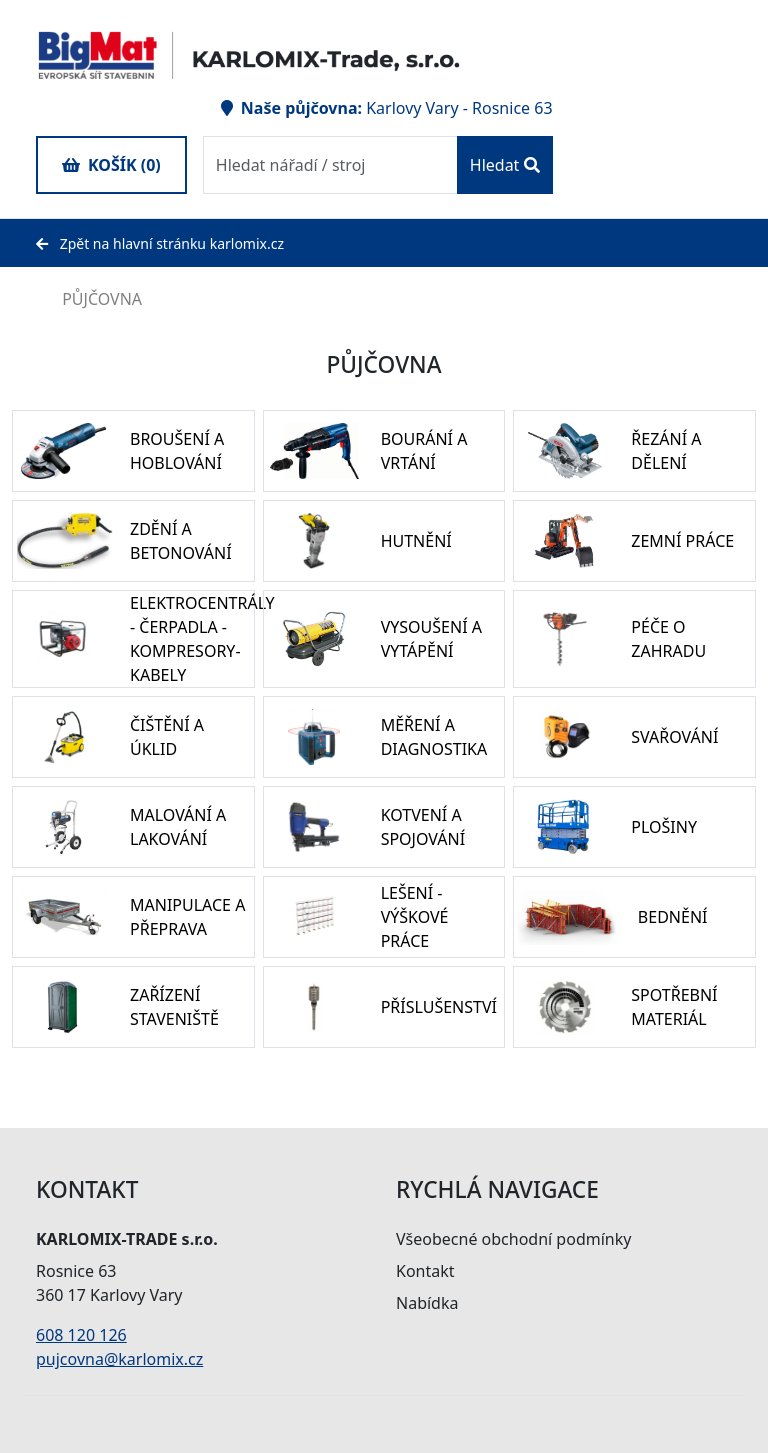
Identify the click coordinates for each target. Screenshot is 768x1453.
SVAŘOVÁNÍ (674, 737)
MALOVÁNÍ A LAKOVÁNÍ (178, 827)
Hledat (505, 165)
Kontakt (425, 1271)
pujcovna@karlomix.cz (119, 1359)
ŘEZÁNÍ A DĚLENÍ (666, 451)
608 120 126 (81, 1335)
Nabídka (427, 1303)
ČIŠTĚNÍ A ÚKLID (167, 737)
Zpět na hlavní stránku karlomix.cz (160, 243)
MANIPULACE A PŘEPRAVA (187, 917)
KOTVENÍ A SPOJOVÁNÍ (423, 827)
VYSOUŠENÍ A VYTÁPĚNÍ (431, 639)
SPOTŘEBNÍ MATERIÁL (674, 1007)
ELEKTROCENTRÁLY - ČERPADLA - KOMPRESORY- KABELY (202, 639)
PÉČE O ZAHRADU (668, 639)
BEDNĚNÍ (673, 917)
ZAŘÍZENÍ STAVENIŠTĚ (174, 1007)
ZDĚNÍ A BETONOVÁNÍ (181, 541)
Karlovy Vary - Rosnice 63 (459, 108)
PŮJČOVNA (89, 299)
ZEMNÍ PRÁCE (682, 541)
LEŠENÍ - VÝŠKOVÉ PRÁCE (415, 917)
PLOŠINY (664, 827)
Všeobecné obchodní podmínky (513, 1239)
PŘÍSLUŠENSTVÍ (439, 1007)
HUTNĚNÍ (416, 541)
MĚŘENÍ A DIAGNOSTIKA (434, 737)
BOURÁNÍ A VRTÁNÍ (424, 451)
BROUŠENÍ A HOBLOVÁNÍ (177, 451)
